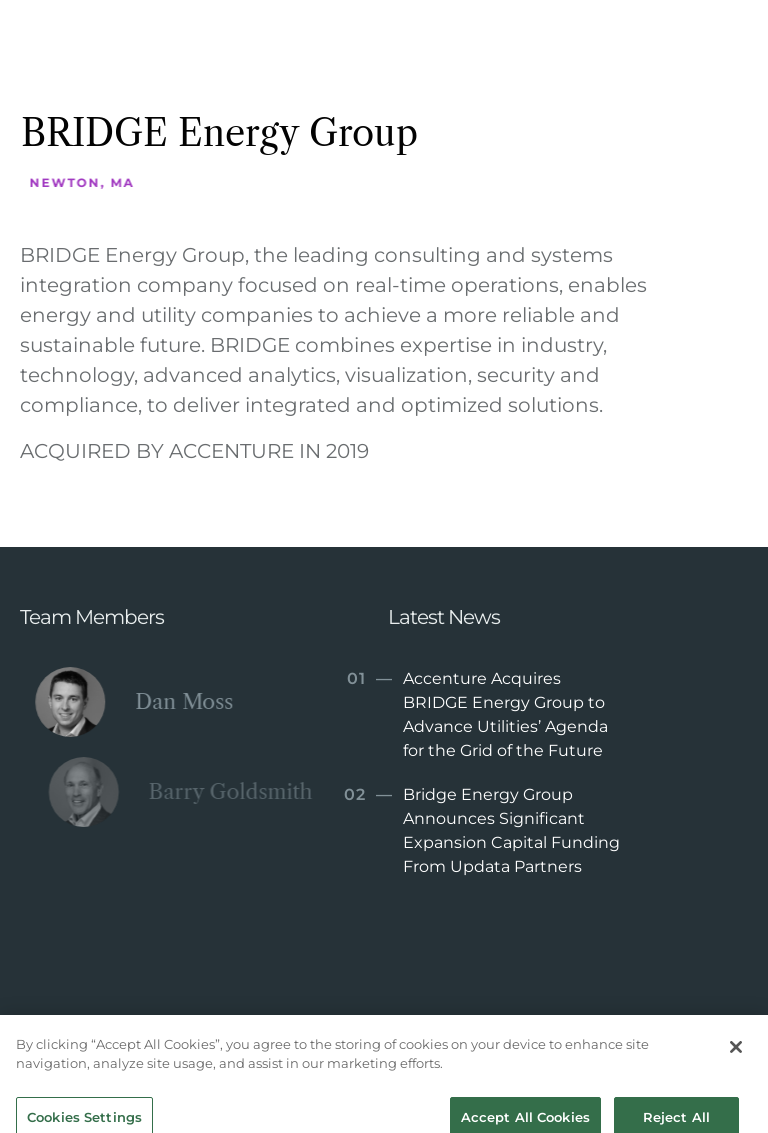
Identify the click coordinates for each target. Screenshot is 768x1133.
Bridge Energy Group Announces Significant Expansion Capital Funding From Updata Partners (481, 829)
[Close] (736, 1056)
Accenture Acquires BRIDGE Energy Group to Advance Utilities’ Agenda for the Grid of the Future (475, 713)
